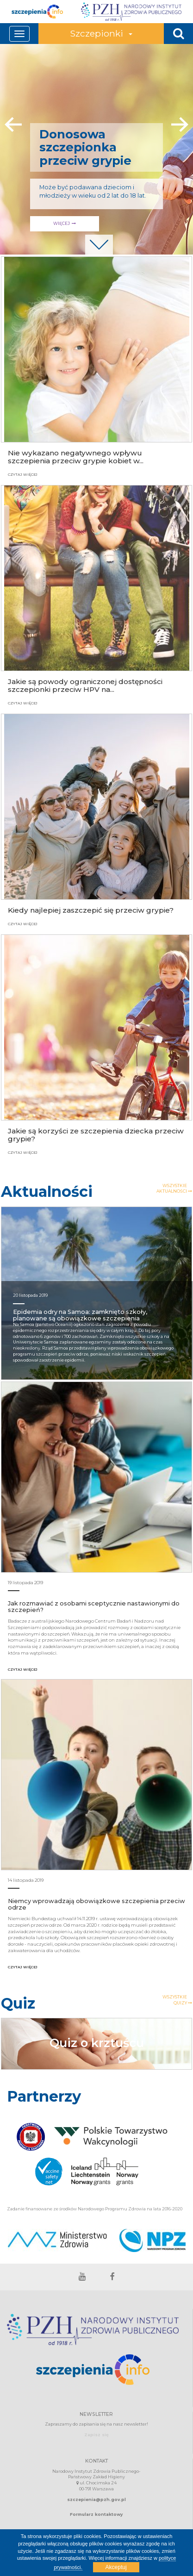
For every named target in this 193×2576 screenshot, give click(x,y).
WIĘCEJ (121, 223)
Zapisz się (96, 2434)
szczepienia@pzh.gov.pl (96, 2499)
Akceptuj (116, 2567)
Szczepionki (101, 33)
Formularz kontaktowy (96, 2514)
